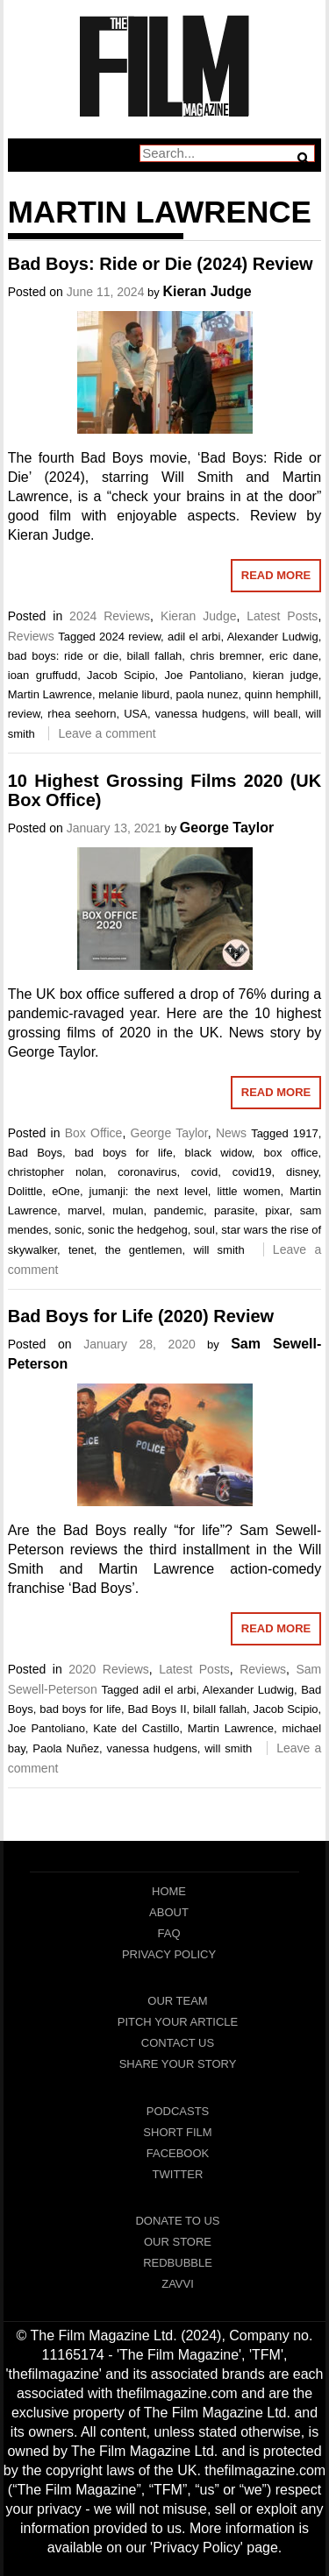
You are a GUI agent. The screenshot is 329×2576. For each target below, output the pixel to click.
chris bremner (225, 655)
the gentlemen (143, 1249)
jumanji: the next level (148, 1191)
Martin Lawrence (50, 694)
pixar (277, 1210)
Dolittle (25, 1191)
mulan (127, 1210)
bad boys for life (124, 1152)
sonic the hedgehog (138, 1229)
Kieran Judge (206, 291)
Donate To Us (177, 2220)
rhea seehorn (81, 713)
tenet (81, 1249)
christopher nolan (56, 1171)
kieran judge (285, 675)
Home (169, 1891)
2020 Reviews (108, 1669)
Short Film (177, 2132)
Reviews (31, 636)
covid (204, 1171)
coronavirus (147, 1171)
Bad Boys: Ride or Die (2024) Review (160, 263)
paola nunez (207, 694)
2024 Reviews (109, 616)
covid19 (252, 1171)
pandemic (179, 1210)
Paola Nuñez (65, 1748)
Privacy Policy (169, 1954)
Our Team (177, 2000)
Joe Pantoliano (203, 675)
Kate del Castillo (136, 1728)
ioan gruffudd (42, 675)
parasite (234, 1210)
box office (291, 1152)
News (231, 1133)
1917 (305, 1133)
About (169, 1912)
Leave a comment (106, 733)
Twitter (178, 2174)
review (24, 713)
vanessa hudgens (200, 713)
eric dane (293, 655)
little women (248, 1191)
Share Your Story (178, 2063)
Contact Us (177, 2042)
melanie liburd (133, 694)
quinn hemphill (281, 694)
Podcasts (178, 2111)
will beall (276, 713)
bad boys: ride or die (63, 655)
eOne (66, 1191)
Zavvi (177, 2283)
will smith (218, 1249)
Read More (276, 575)
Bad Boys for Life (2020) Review (141, 1316)
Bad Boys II (156, 1709)
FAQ (168, 1933)
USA (135, 713)
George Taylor (227, 827)
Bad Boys (35, 1152)
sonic (67, 1229)
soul (204, 1229)
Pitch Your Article (178, 2021)
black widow (218, 1152)
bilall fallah (154, 655)
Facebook (178, 2153)
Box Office (94, 1133)
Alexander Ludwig (272, 636)
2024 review (130, 636)
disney (302, 1171)
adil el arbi (194, 636)
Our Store (177, 2241)
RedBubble (177, 2262)
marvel (85, 1210)
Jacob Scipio (120, 675)
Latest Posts (282, 616)
